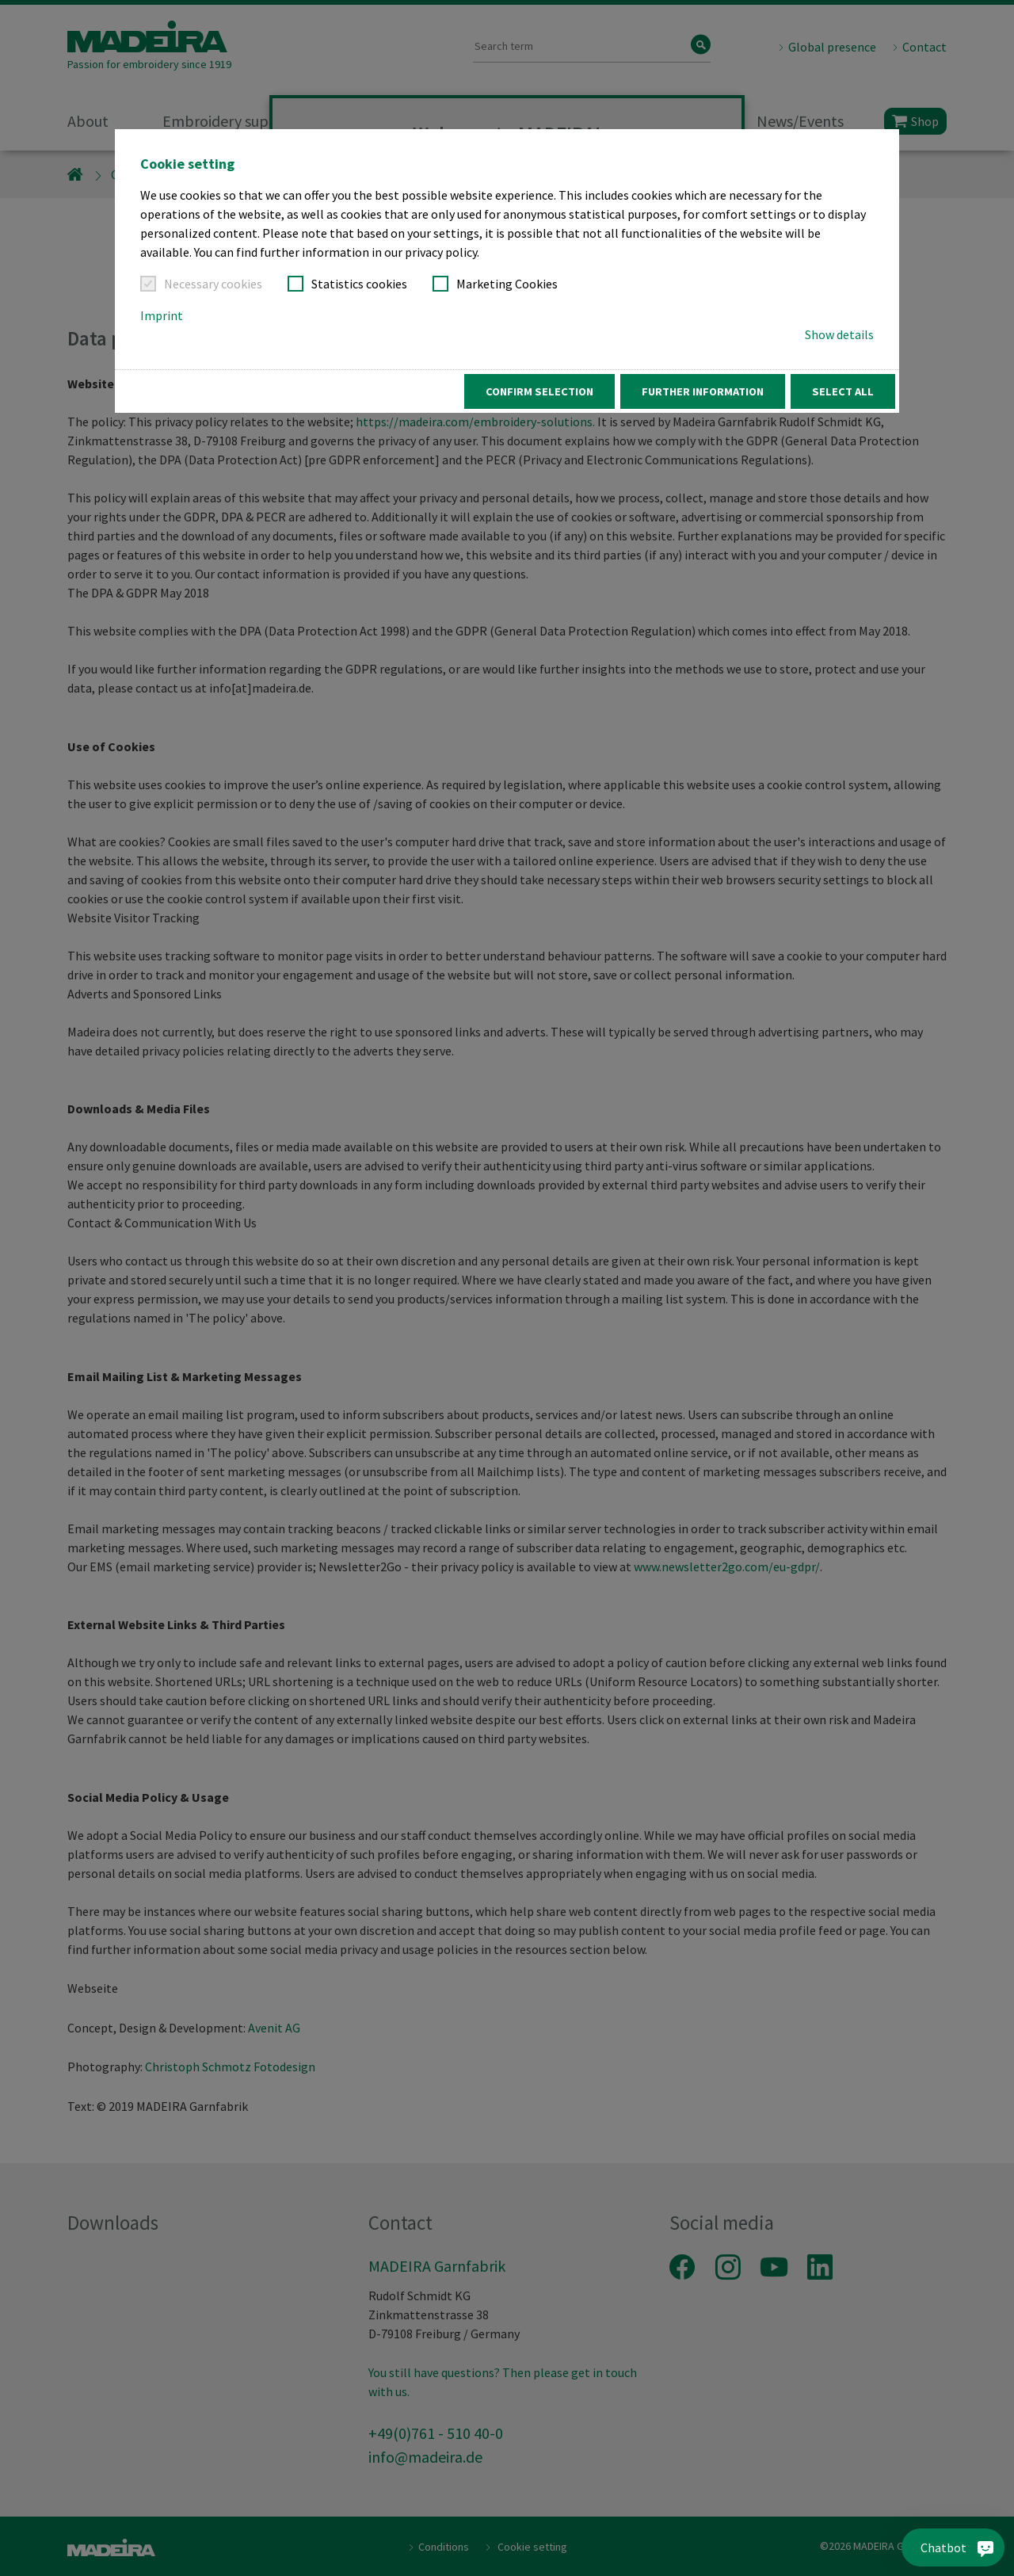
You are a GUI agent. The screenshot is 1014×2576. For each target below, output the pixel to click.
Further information (703, 391)
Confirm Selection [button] (539, 391)
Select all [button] (843, 391)
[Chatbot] (973, 2547)
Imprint (161, 315)
